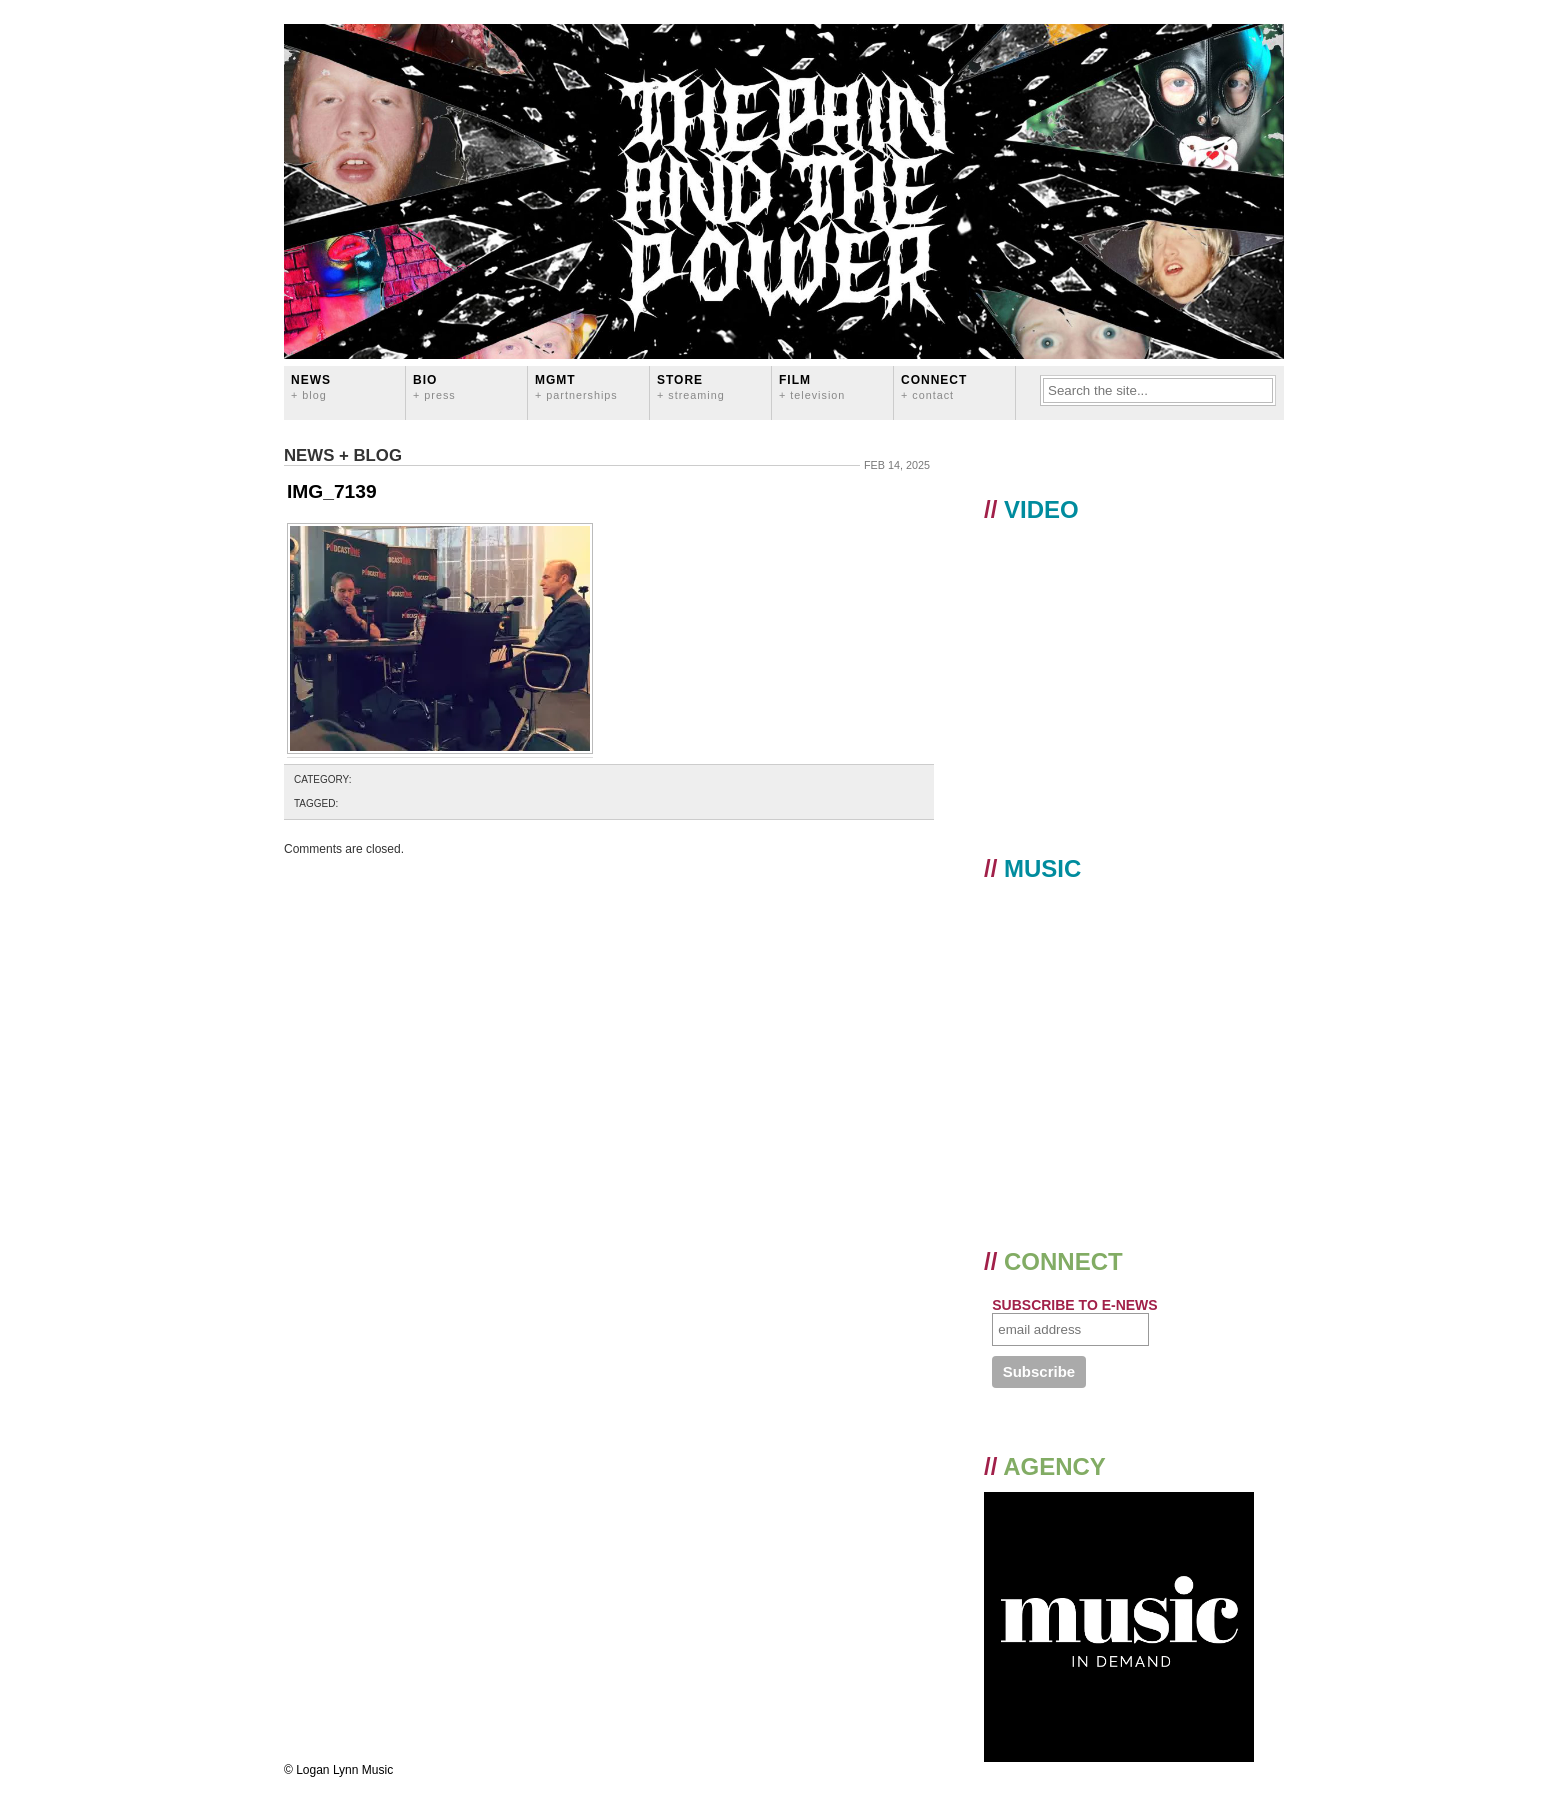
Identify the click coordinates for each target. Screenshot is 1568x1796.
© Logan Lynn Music (338, 1770)
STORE (691, 386)
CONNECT (934, 386)
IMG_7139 (332, 491)
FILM (812, 386)
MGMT (576, 386)
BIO (434, 386)
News (311, 386)
